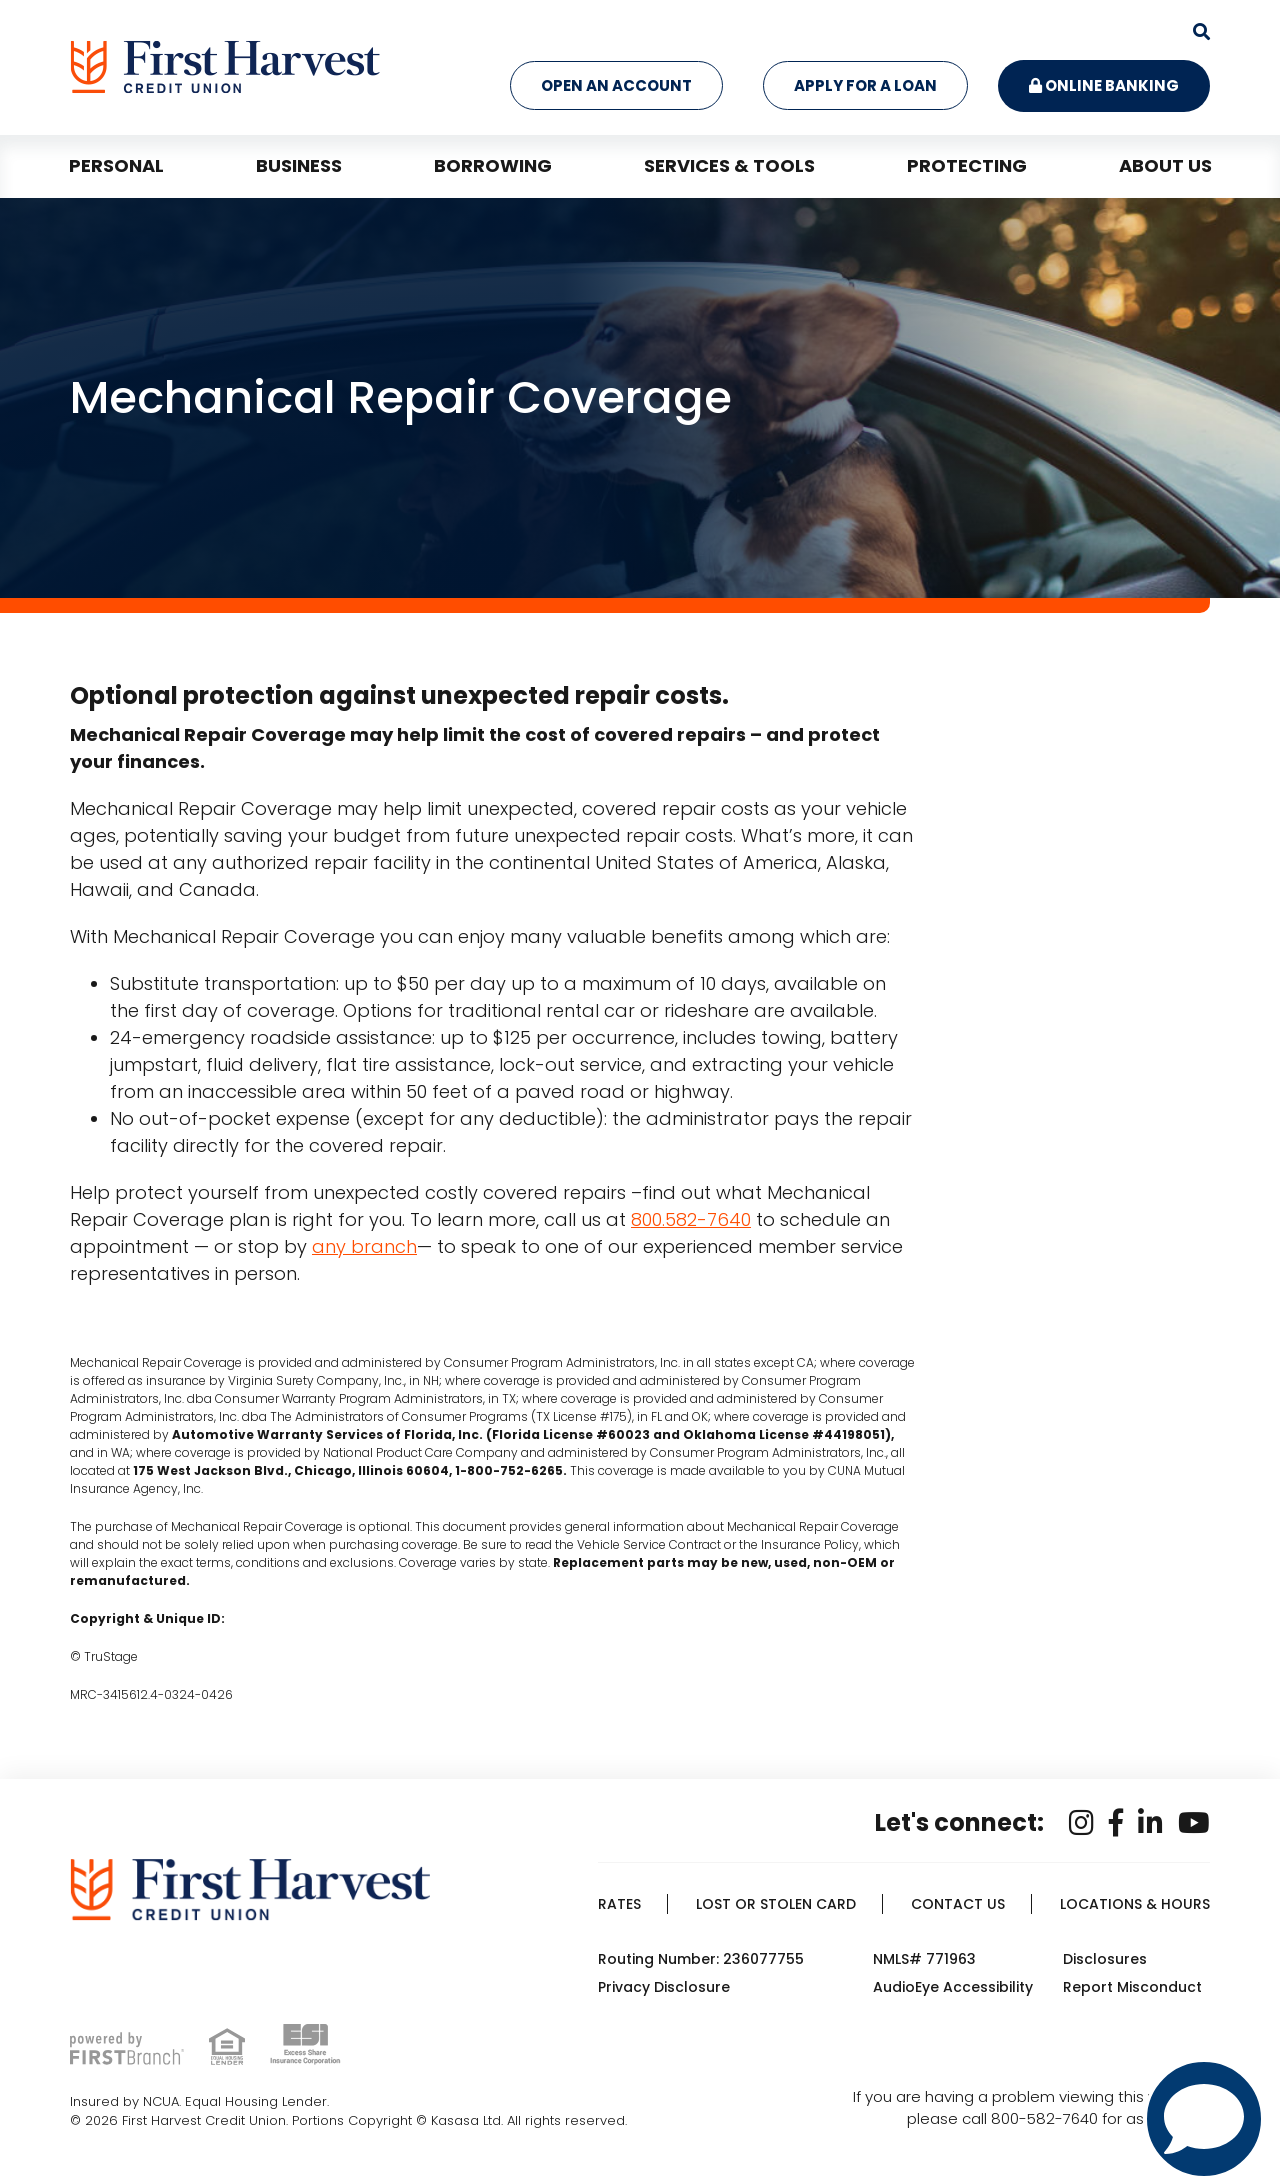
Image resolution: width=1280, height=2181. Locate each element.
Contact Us (958, 1904)
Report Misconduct (1132, 1987)
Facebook (1116, 1823)
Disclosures (1105, 1959)
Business (299, 165)
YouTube (1194, 1823)
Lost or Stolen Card (776, 1904)
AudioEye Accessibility (953, 1987)
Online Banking (1104, 85)
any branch (364, 1246)
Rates (619, 1904)
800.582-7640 (691, 1219)
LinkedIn (1150, 1823)
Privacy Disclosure (664, 1987)
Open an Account (616, 85)
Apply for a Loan (865, 85)
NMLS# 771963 (924, 1959)
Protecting (967, 165)
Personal (116, 165)
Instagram (1081, 1823)
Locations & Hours (1135, 1904)
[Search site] (1201, 32)
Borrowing (493, 165)
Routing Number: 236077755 (701, 1959)
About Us (1165, 165)
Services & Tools (729, 165)
